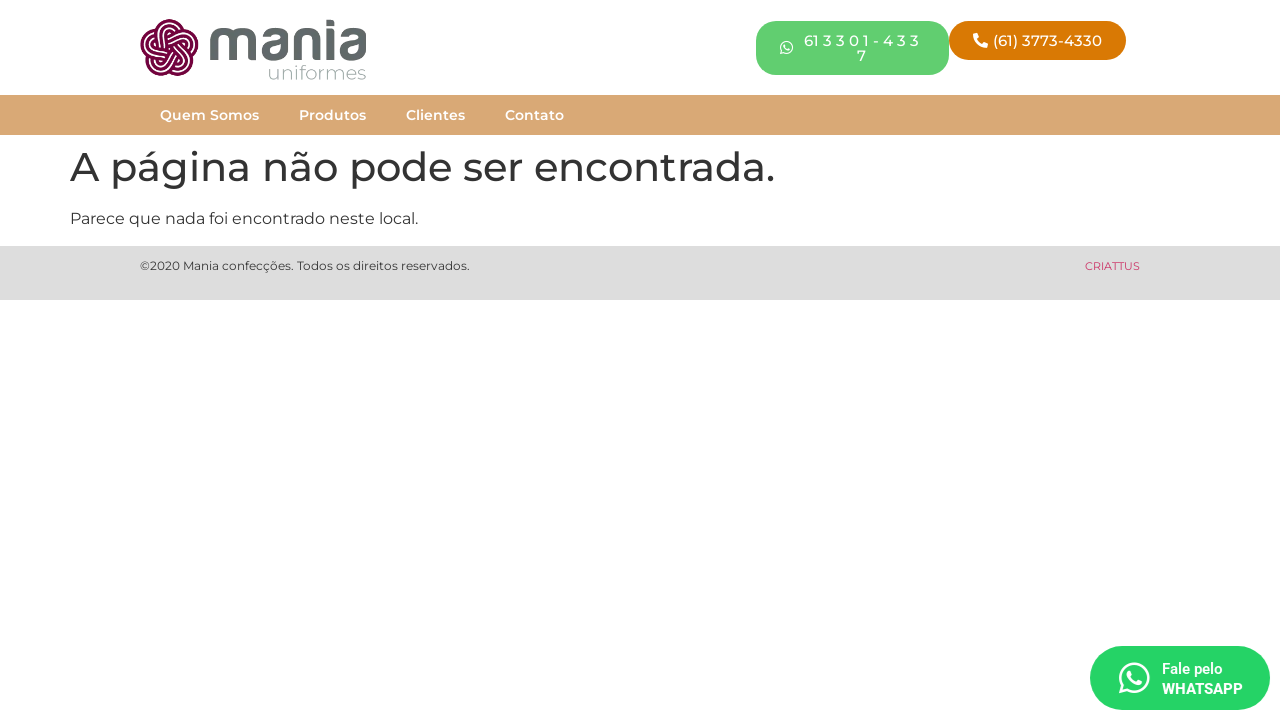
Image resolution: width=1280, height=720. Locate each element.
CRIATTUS (1112, 266)
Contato (534, 115)
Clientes (435, 115)
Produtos (332, 115)
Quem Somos (209, 115)
